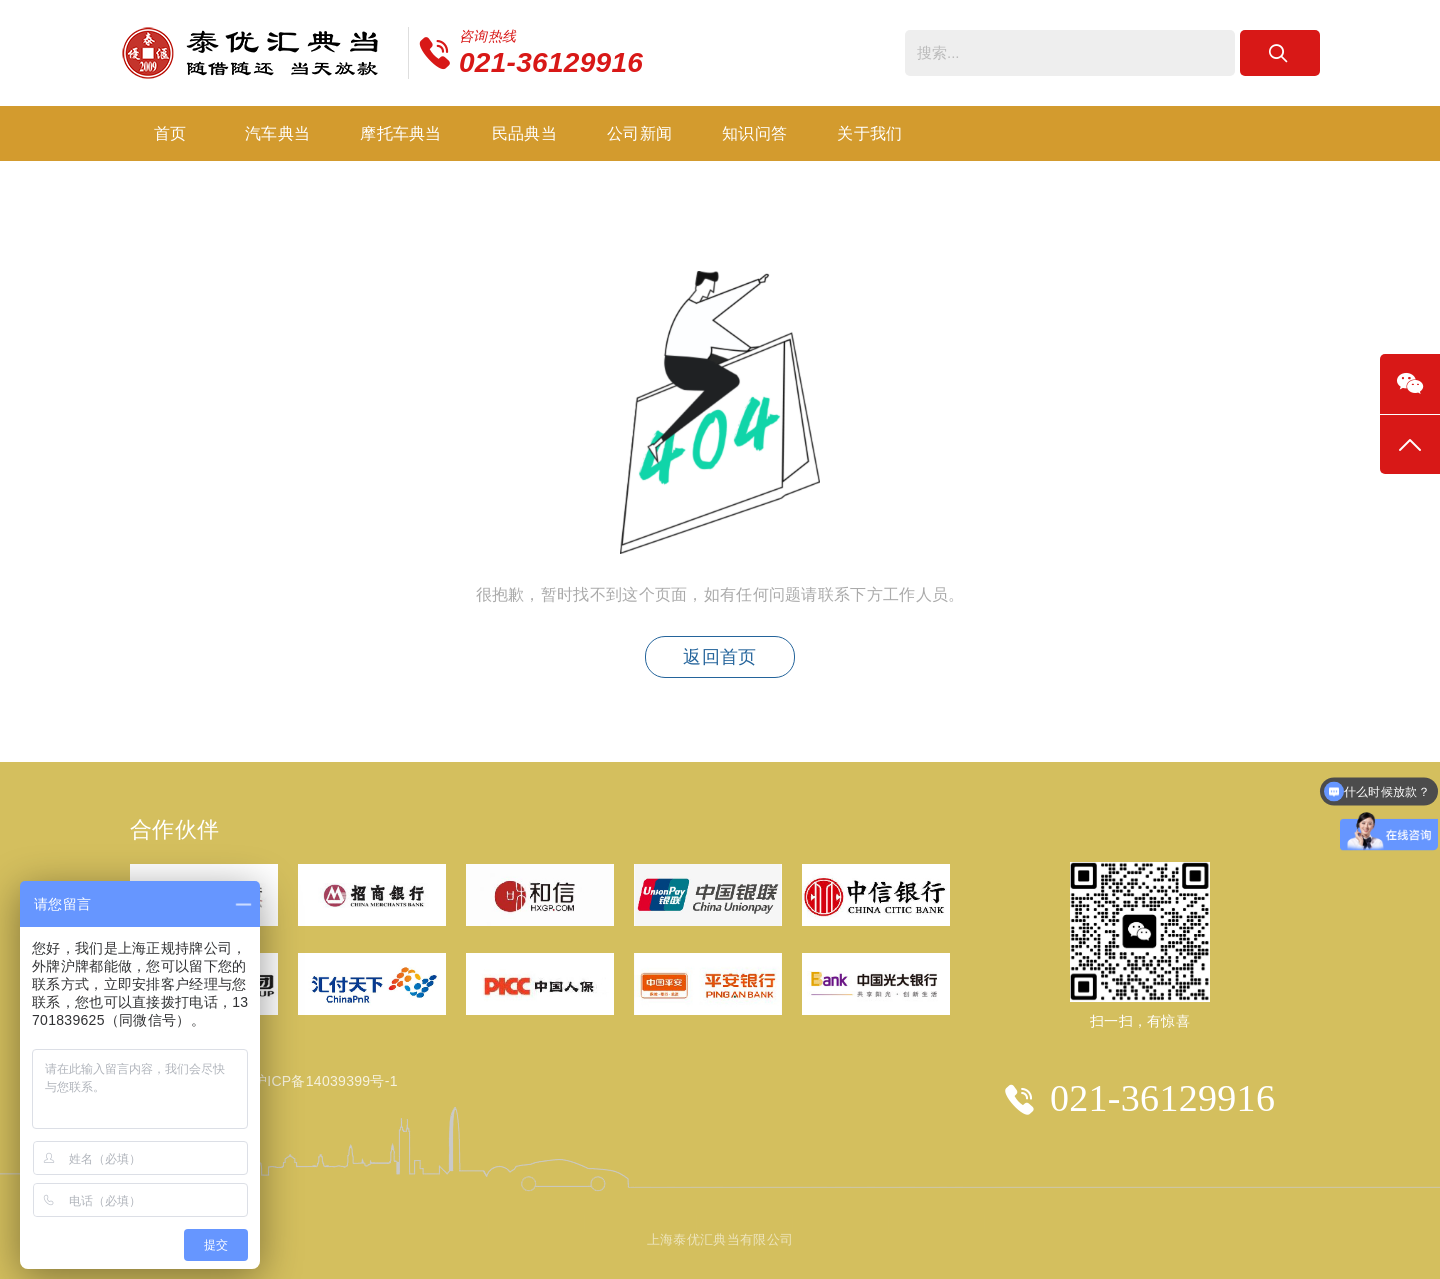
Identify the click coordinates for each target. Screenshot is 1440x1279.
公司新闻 (639, 133)
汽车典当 (277, 133)
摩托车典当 (401, 133)
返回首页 (719, 657)
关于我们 (869, 133)
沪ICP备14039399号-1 (325, 1081)
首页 (170, 133)
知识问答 (754, 133)
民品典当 (524, 133)
